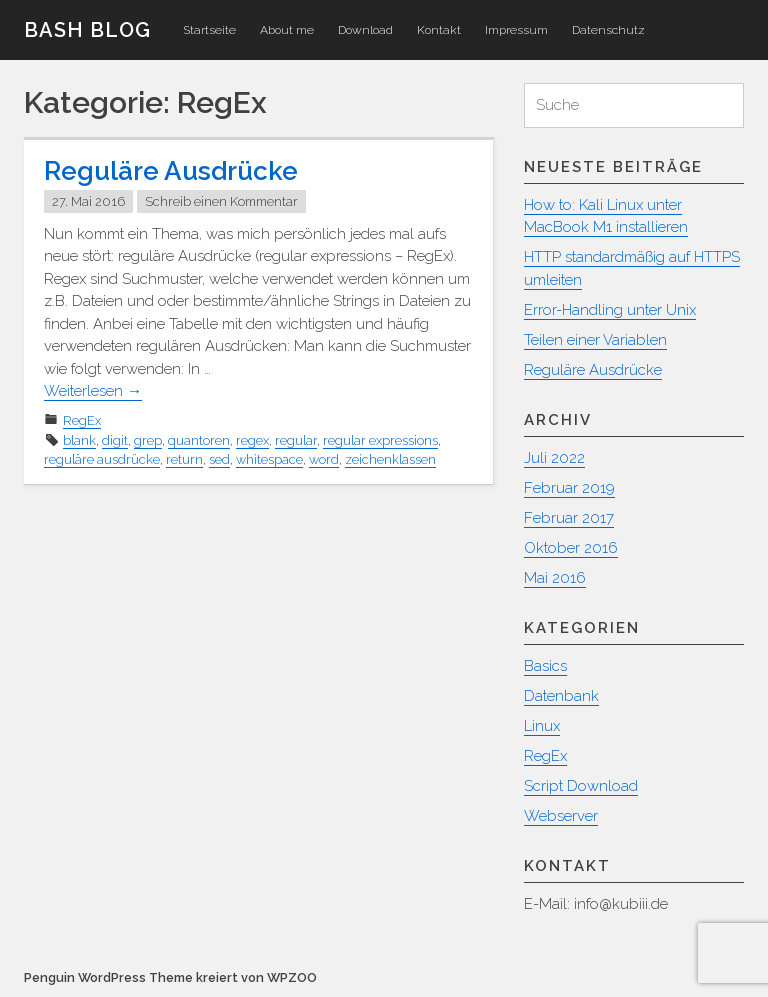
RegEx (82, 420)
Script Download (581, 786)
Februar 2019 (569, 488)
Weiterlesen (93, 391)
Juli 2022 (554, 458)
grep (148, 440)
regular (296, 440)
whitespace (269, 459)
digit (115, 440)
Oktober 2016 (571, 548)
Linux (542, 726)
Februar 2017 (569, 518)
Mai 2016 (555, 578)
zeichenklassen (390, 459)
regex (252, 440)
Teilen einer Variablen (595, 340)
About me (287, 30)
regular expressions (380, 440)
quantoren (199, 440)
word (324, 459)
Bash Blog (87, 30)
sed (219, 459)
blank (79, 440)
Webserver (561, 816)
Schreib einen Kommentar (221, 201)
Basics (545, 666)
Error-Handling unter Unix (610, 310)
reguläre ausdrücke (102, 459)
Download (365, 30)
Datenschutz (608, 30)
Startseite (209, 30)
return (184, 459)
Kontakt (439, 30)
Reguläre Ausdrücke (171, 171)
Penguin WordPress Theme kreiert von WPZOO (170, 977)
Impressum (516, 30)
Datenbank (561, 696)
